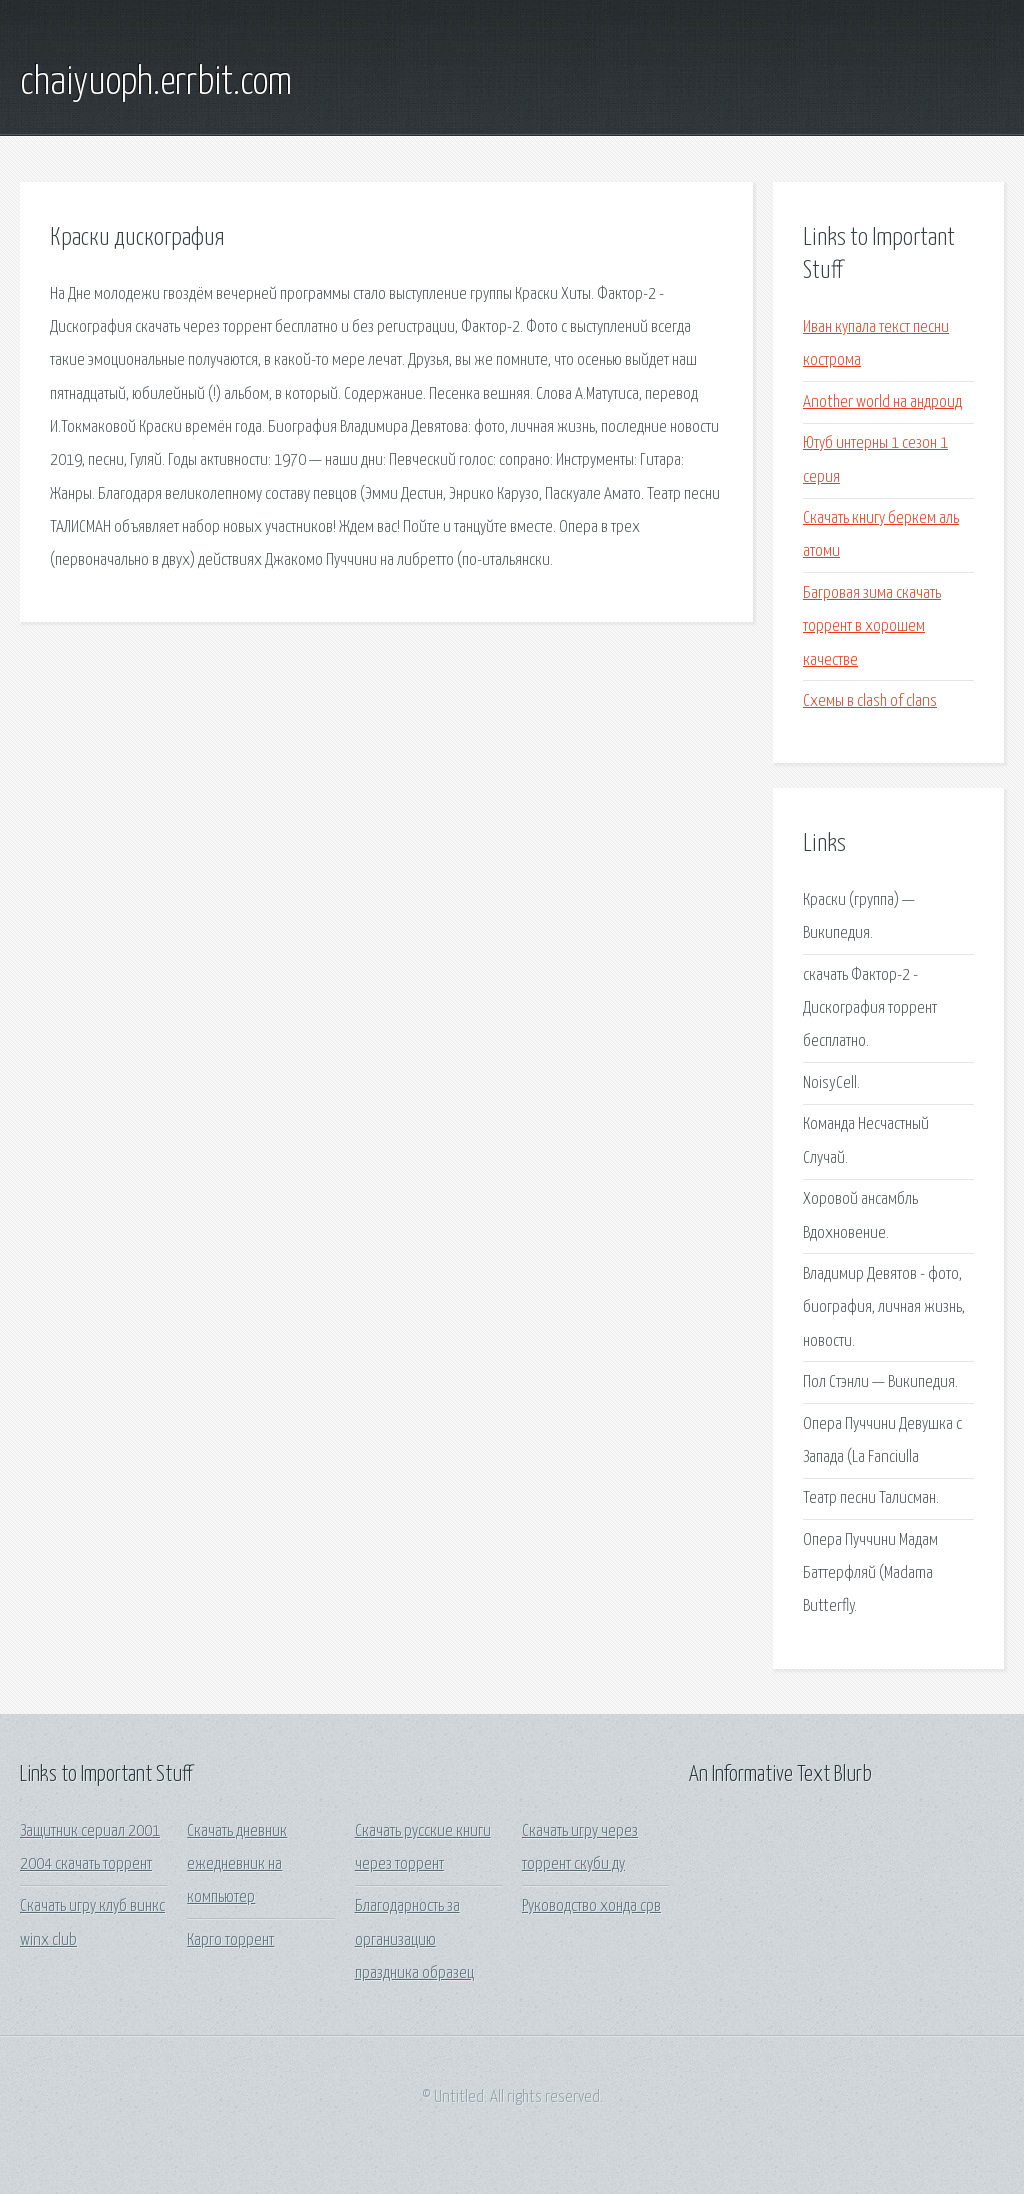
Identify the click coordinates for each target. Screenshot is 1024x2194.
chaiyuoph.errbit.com (156, 83)
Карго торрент (230, 1940)
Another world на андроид (882, 402)
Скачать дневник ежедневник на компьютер (237, 1865)
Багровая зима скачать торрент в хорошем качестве (872, 627)
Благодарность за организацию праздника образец (414, 1940)
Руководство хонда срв (591, 1906)
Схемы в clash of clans (870, 701)
